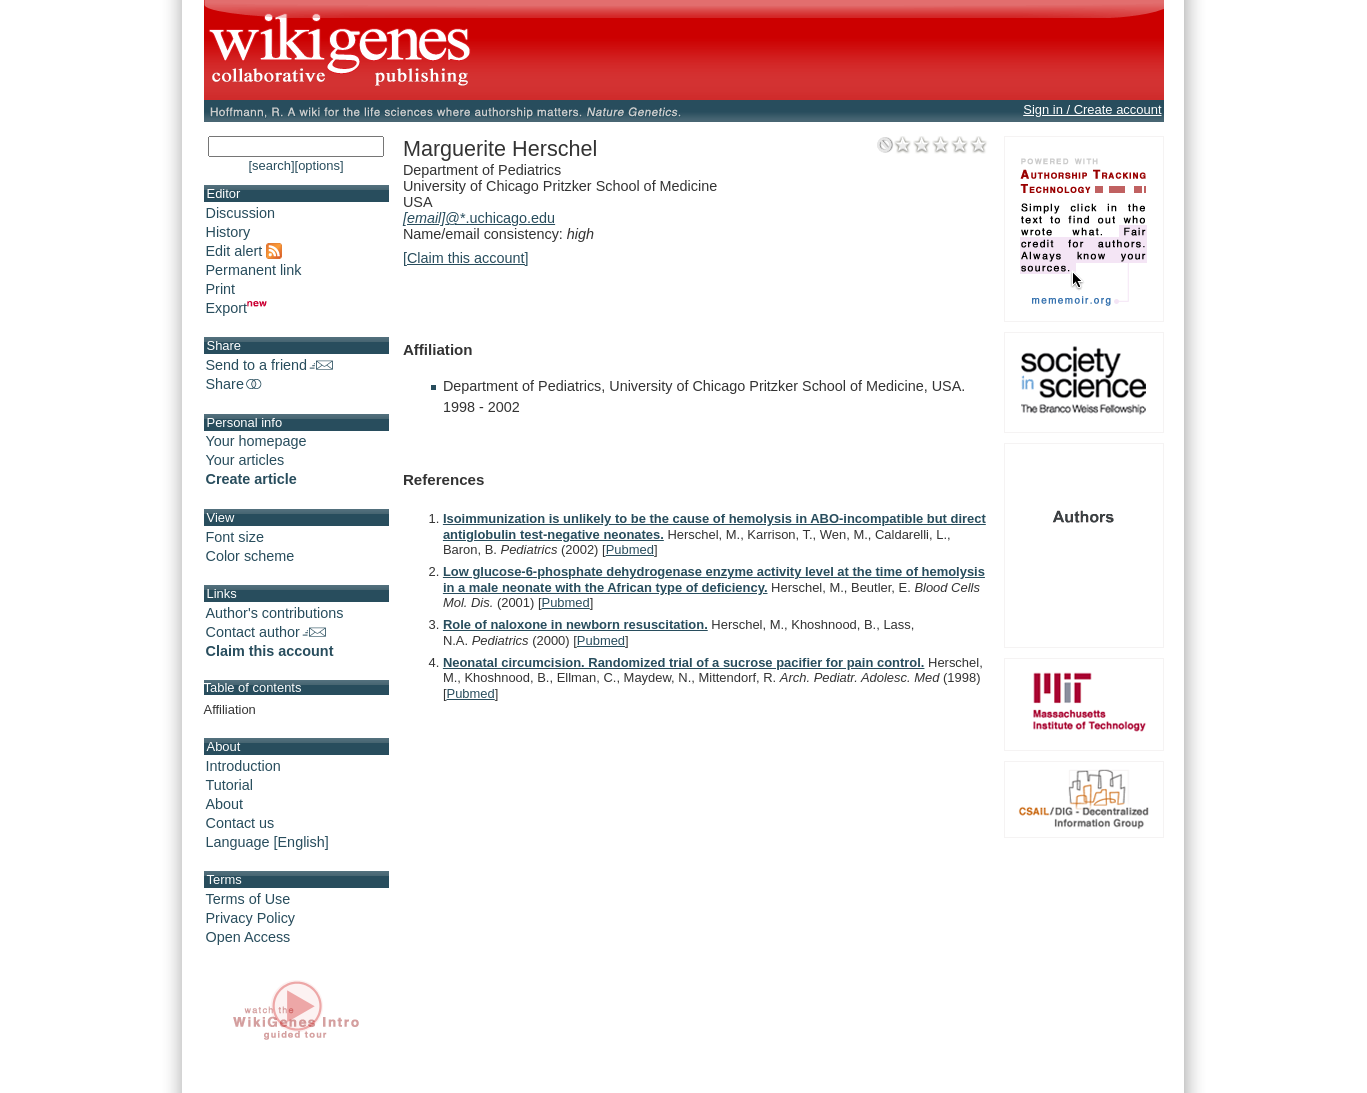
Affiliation (230, 709)
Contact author (266, 632)
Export (237, 308)
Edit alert (244, 251)
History (228, 232)
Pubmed (630, 549)
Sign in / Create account (1092, 109)
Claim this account (270, 651)
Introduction (243, 766)
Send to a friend (270, 365)
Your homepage (256, 441)
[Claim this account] (466, 258)
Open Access (248, 937)
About (225, 804)
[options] (319, 165)
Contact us (240, 823)
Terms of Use (248, 899)
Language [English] (267, 842)
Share (235, 384)
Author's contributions (275, 613)
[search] (271, 165)
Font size (235, 537)
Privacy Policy (251, 918)
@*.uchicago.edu (479, 218)
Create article (251, 479)
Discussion (241, 213)
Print (221, 289)
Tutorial (229, 785)
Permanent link (254, 270)
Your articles (245, 460)
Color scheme (250, 556)
